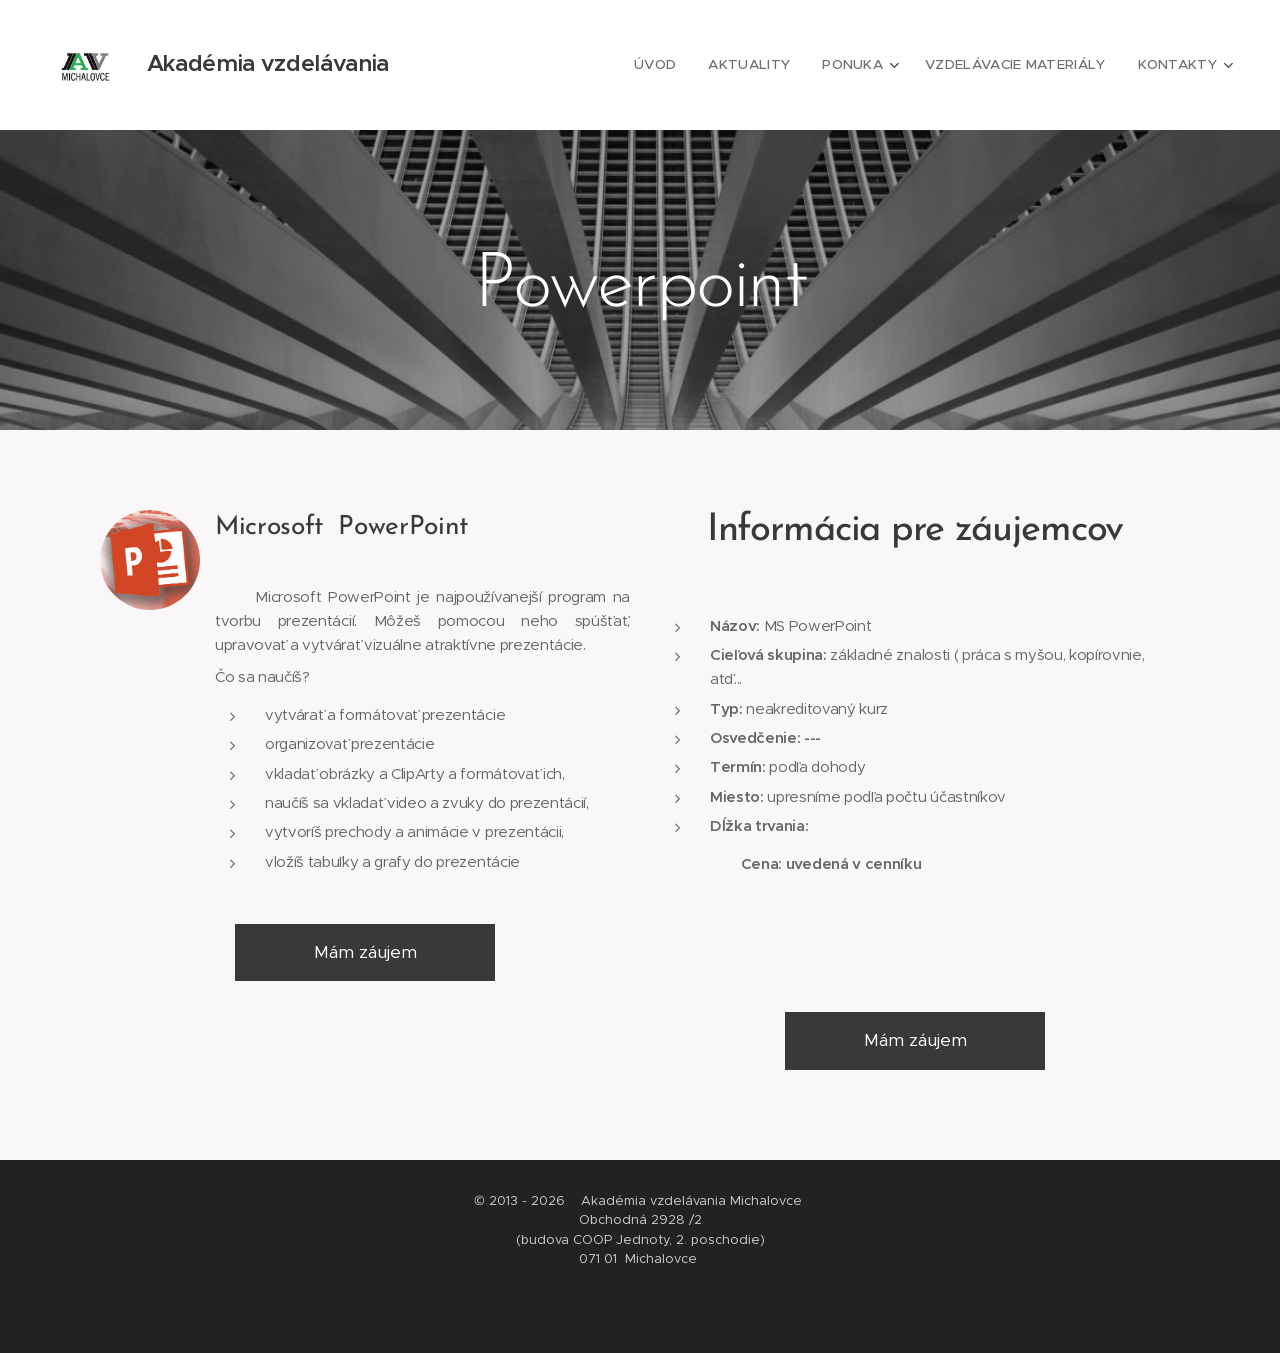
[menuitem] (676, 65)
